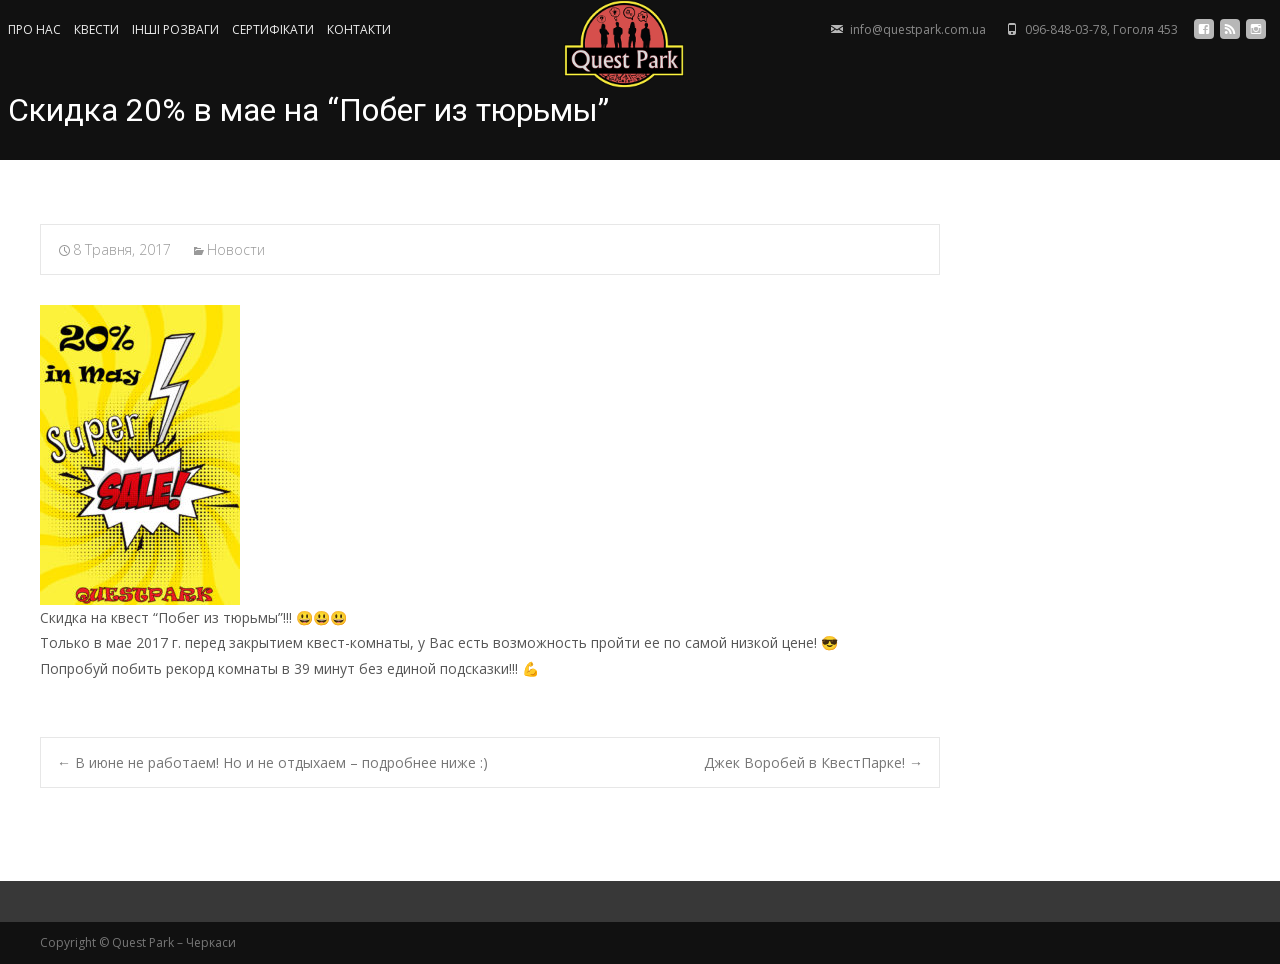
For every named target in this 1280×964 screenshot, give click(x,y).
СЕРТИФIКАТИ (273, 30)
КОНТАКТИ (359, 30)
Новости (236, 249)
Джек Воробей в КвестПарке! (813, 762)
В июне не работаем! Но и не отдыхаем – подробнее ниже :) (272, 762)
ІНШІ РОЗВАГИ (175, 30)
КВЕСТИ (96, 30)
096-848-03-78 (1066, 29)
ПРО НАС (34, 30)
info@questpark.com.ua (918, 29)
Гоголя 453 (1145, 29)
